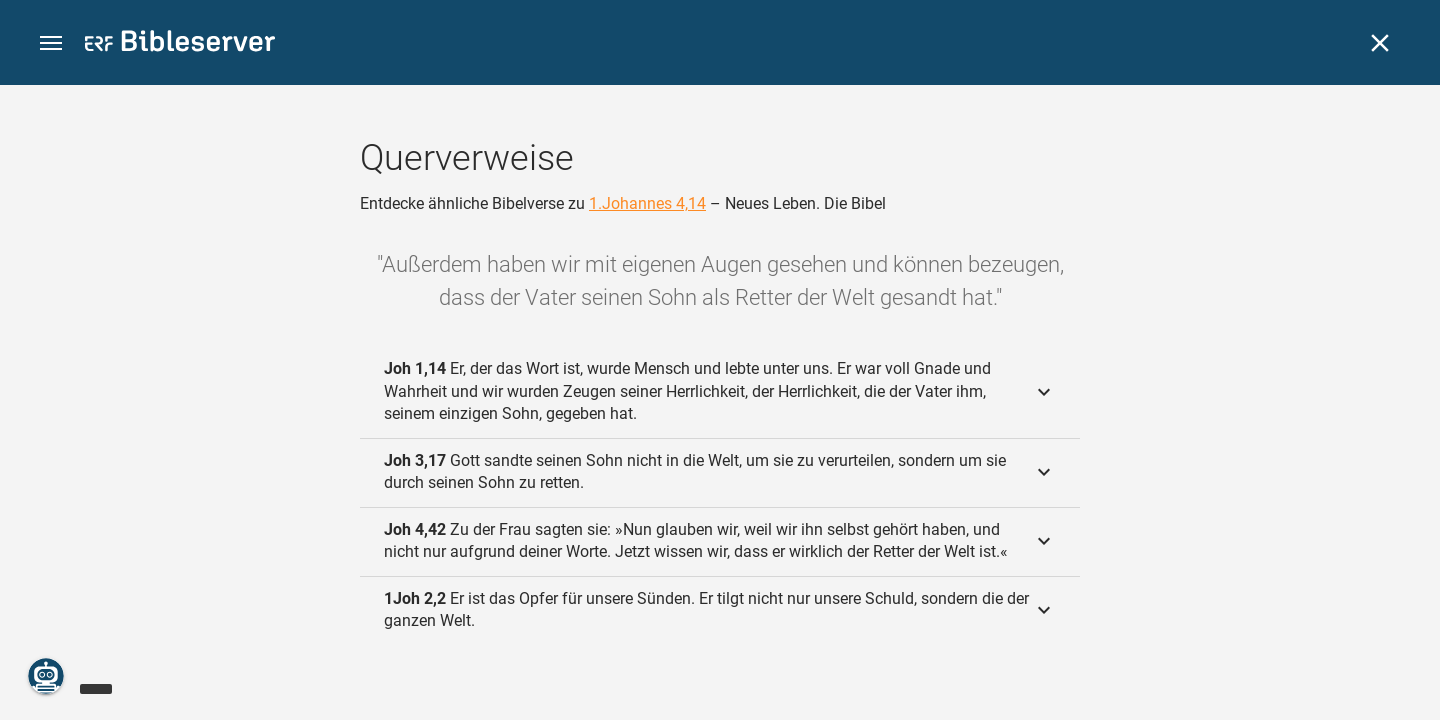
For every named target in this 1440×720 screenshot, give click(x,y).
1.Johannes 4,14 (647, 203)
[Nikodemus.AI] (46, 676)
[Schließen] (1380, 43)
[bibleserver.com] (180, 44)
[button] (51, 43)
